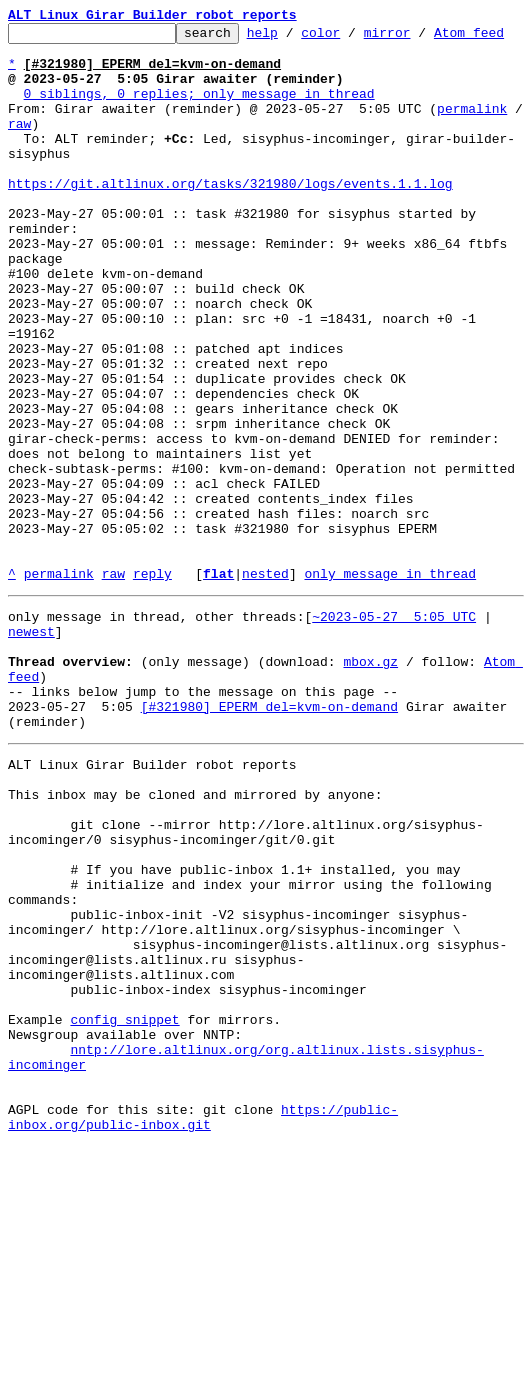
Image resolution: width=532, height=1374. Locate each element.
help (293, 38)
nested (265, 702)
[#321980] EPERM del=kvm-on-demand (269, 856)
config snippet (124, 1226)
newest (31, 766)
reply (152, 702)
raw (19, 162)
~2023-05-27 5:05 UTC (394, 748)
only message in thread (390, 702)
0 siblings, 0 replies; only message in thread (199, 126)
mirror (418, 38)
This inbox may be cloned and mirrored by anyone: (195, 956)
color (351, 38)
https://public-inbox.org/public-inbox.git (203, 1343)
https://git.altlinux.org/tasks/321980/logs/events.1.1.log (230, 234)
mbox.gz (370, 802)
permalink (472, 144)
